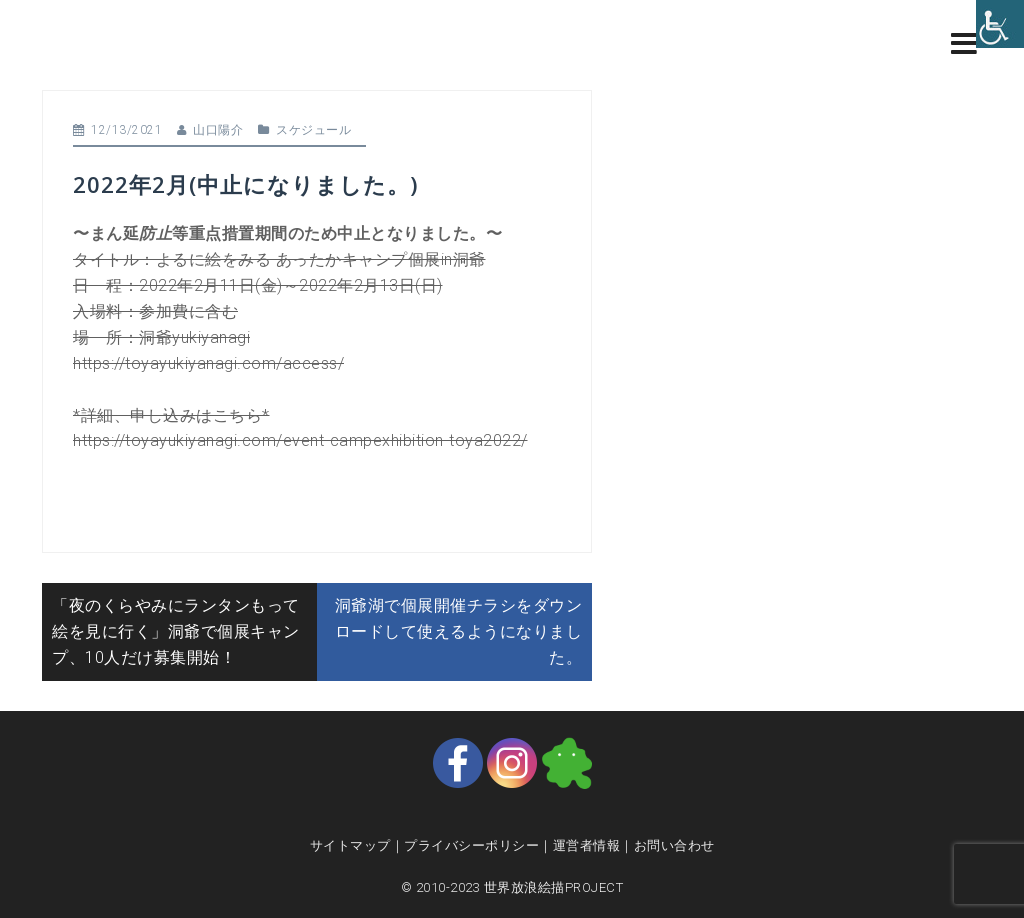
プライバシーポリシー (471, 845)
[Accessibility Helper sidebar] (1000, 24)
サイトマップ (350, 845)
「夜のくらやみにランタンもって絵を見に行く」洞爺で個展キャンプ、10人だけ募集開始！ (176, 631)
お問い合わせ (674, 845)
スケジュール (313, 130)
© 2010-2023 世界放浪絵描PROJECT (512, 887)
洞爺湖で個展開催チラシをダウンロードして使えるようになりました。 (459, 631)
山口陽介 (218, 130)
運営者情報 (587, 845)
